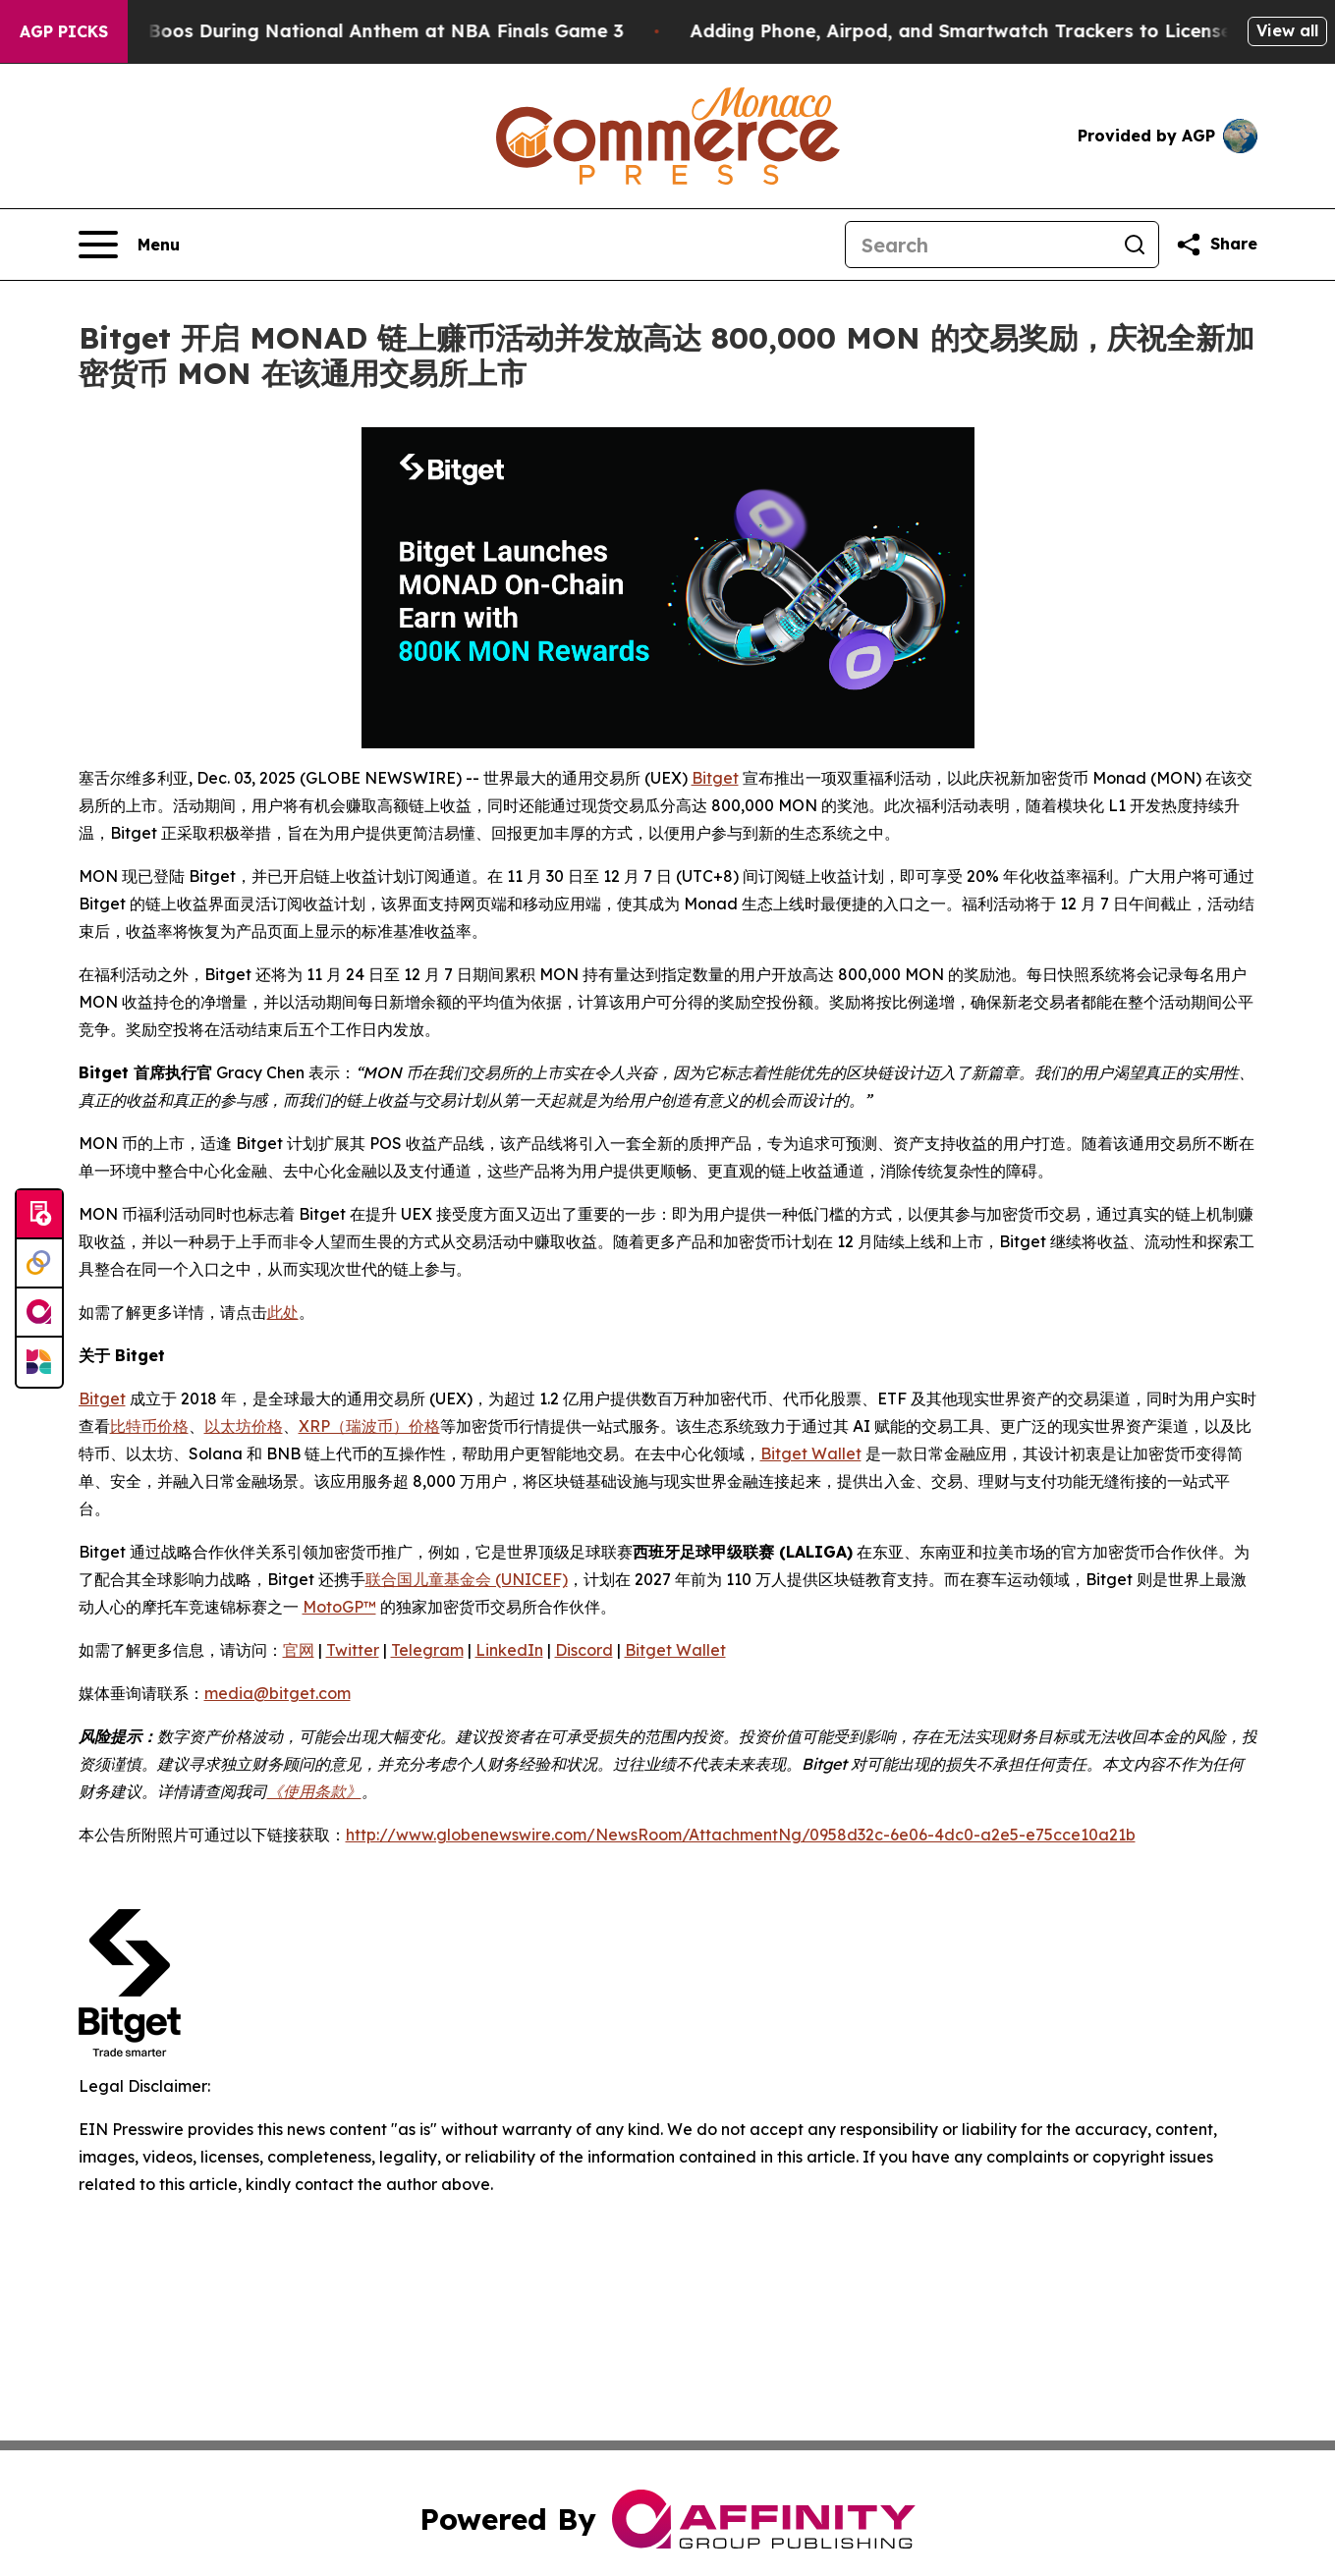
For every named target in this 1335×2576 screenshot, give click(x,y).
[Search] (978, 244)
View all (1287, 30)
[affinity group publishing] (39, 1313)
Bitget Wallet (811, 1453)
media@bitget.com (277, 1693)
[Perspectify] (39, 1263)
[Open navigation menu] (129, 244)
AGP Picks (64, 31)
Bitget (715, 778)
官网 (298, 1650)
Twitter (352, 1650)
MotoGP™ (339, 1607)
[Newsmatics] (39, 1362)
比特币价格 (149, 1426)
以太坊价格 (243, 1426)
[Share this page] (1216, 244)
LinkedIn (509, 1650)
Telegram (427, 1650)
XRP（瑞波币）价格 (369, 1426)
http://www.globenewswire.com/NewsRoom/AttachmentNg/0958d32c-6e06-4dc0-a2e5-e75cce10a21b (741, 1834)
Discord (584, 1650)
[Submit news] (39, 1214)
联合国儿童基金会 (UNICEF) (466, 1579)
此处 (283, 1312)
